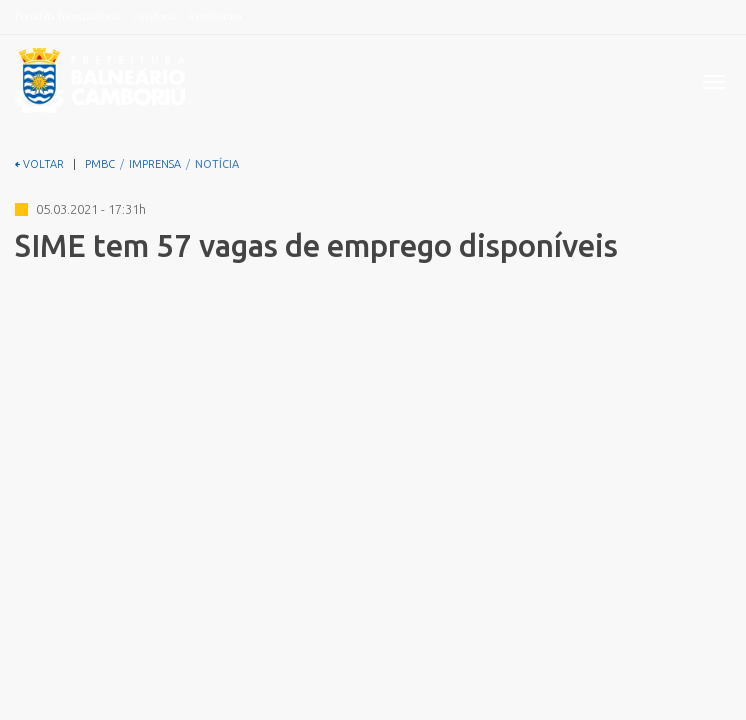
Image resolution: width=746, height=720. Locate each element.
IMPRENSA (155, 164)
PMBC (100, 164)
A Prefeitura (215, 16)
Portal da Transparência (67, 16)
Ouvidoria (154, 16)
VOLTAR (39, 164)
